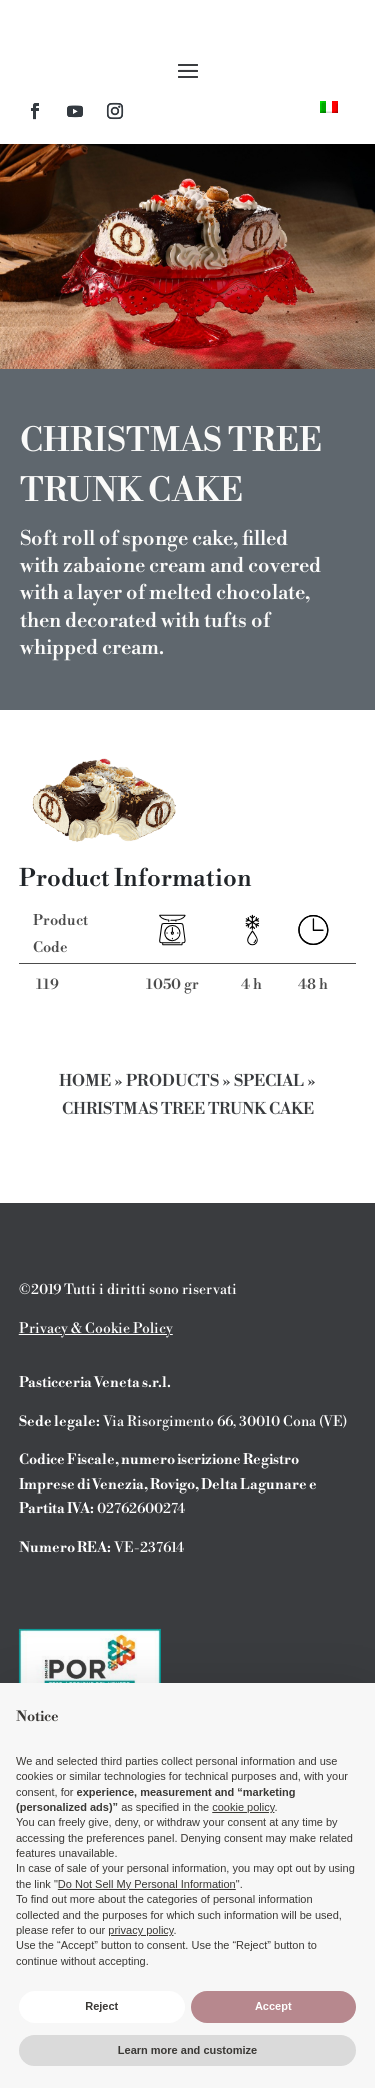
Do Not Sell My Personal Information (147, 1884)
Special (269, 1081)
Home (85, 1081)
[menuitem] (329, 106)
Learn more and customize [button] (187, 2050)
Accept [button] (273, 2006)
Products (172, 1081)
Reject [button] (101, 2006)
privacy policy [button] (140, 1930)
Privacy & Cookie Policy (96, 1329)
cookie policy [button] (243, 1807)
